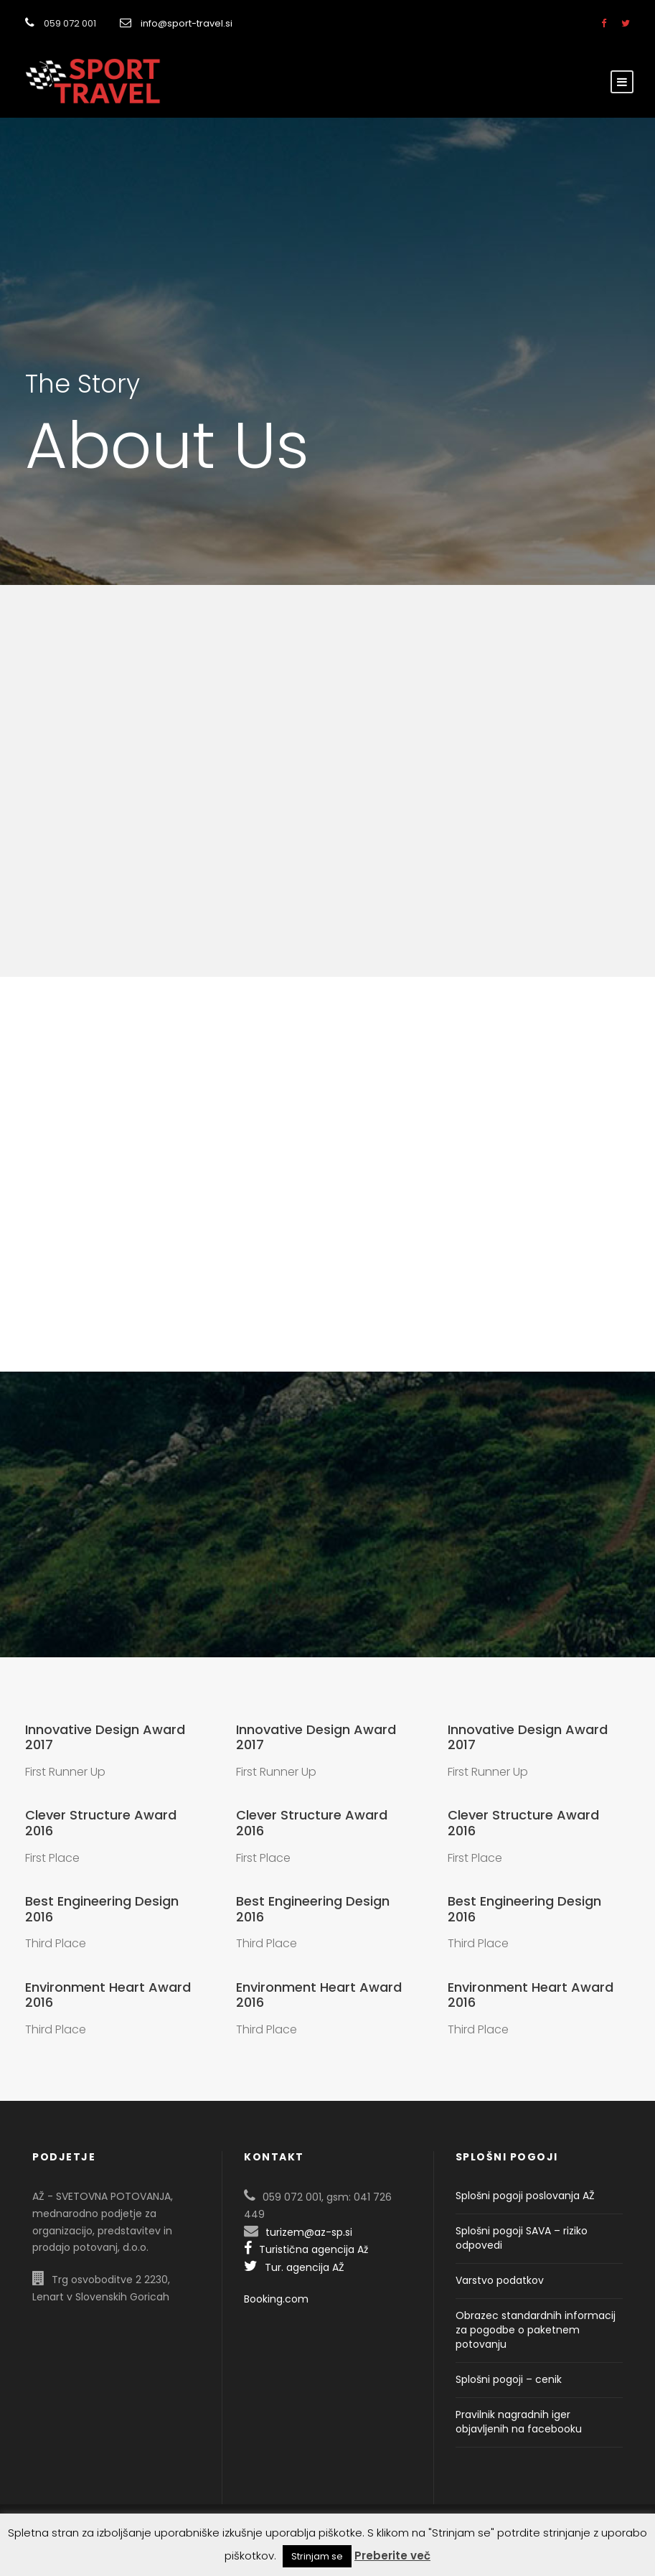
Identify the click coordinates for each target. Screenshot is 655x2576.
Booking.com (276, 2299)
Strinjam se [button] (317, 2556)
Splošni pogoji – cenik (509, 2379)
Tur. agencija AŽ (294, 2267)
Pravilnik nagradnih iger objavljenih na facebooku (519, 2421)
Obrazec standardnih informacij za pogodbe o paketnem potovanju (536, 2329)
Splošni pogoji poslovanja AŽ (525, 2195)
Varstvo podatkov (500, 2280)
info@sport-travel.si (186, 23)
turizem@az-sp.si (308, 2232)
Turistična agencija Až (306, 2249)
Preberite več (392, 2555)
